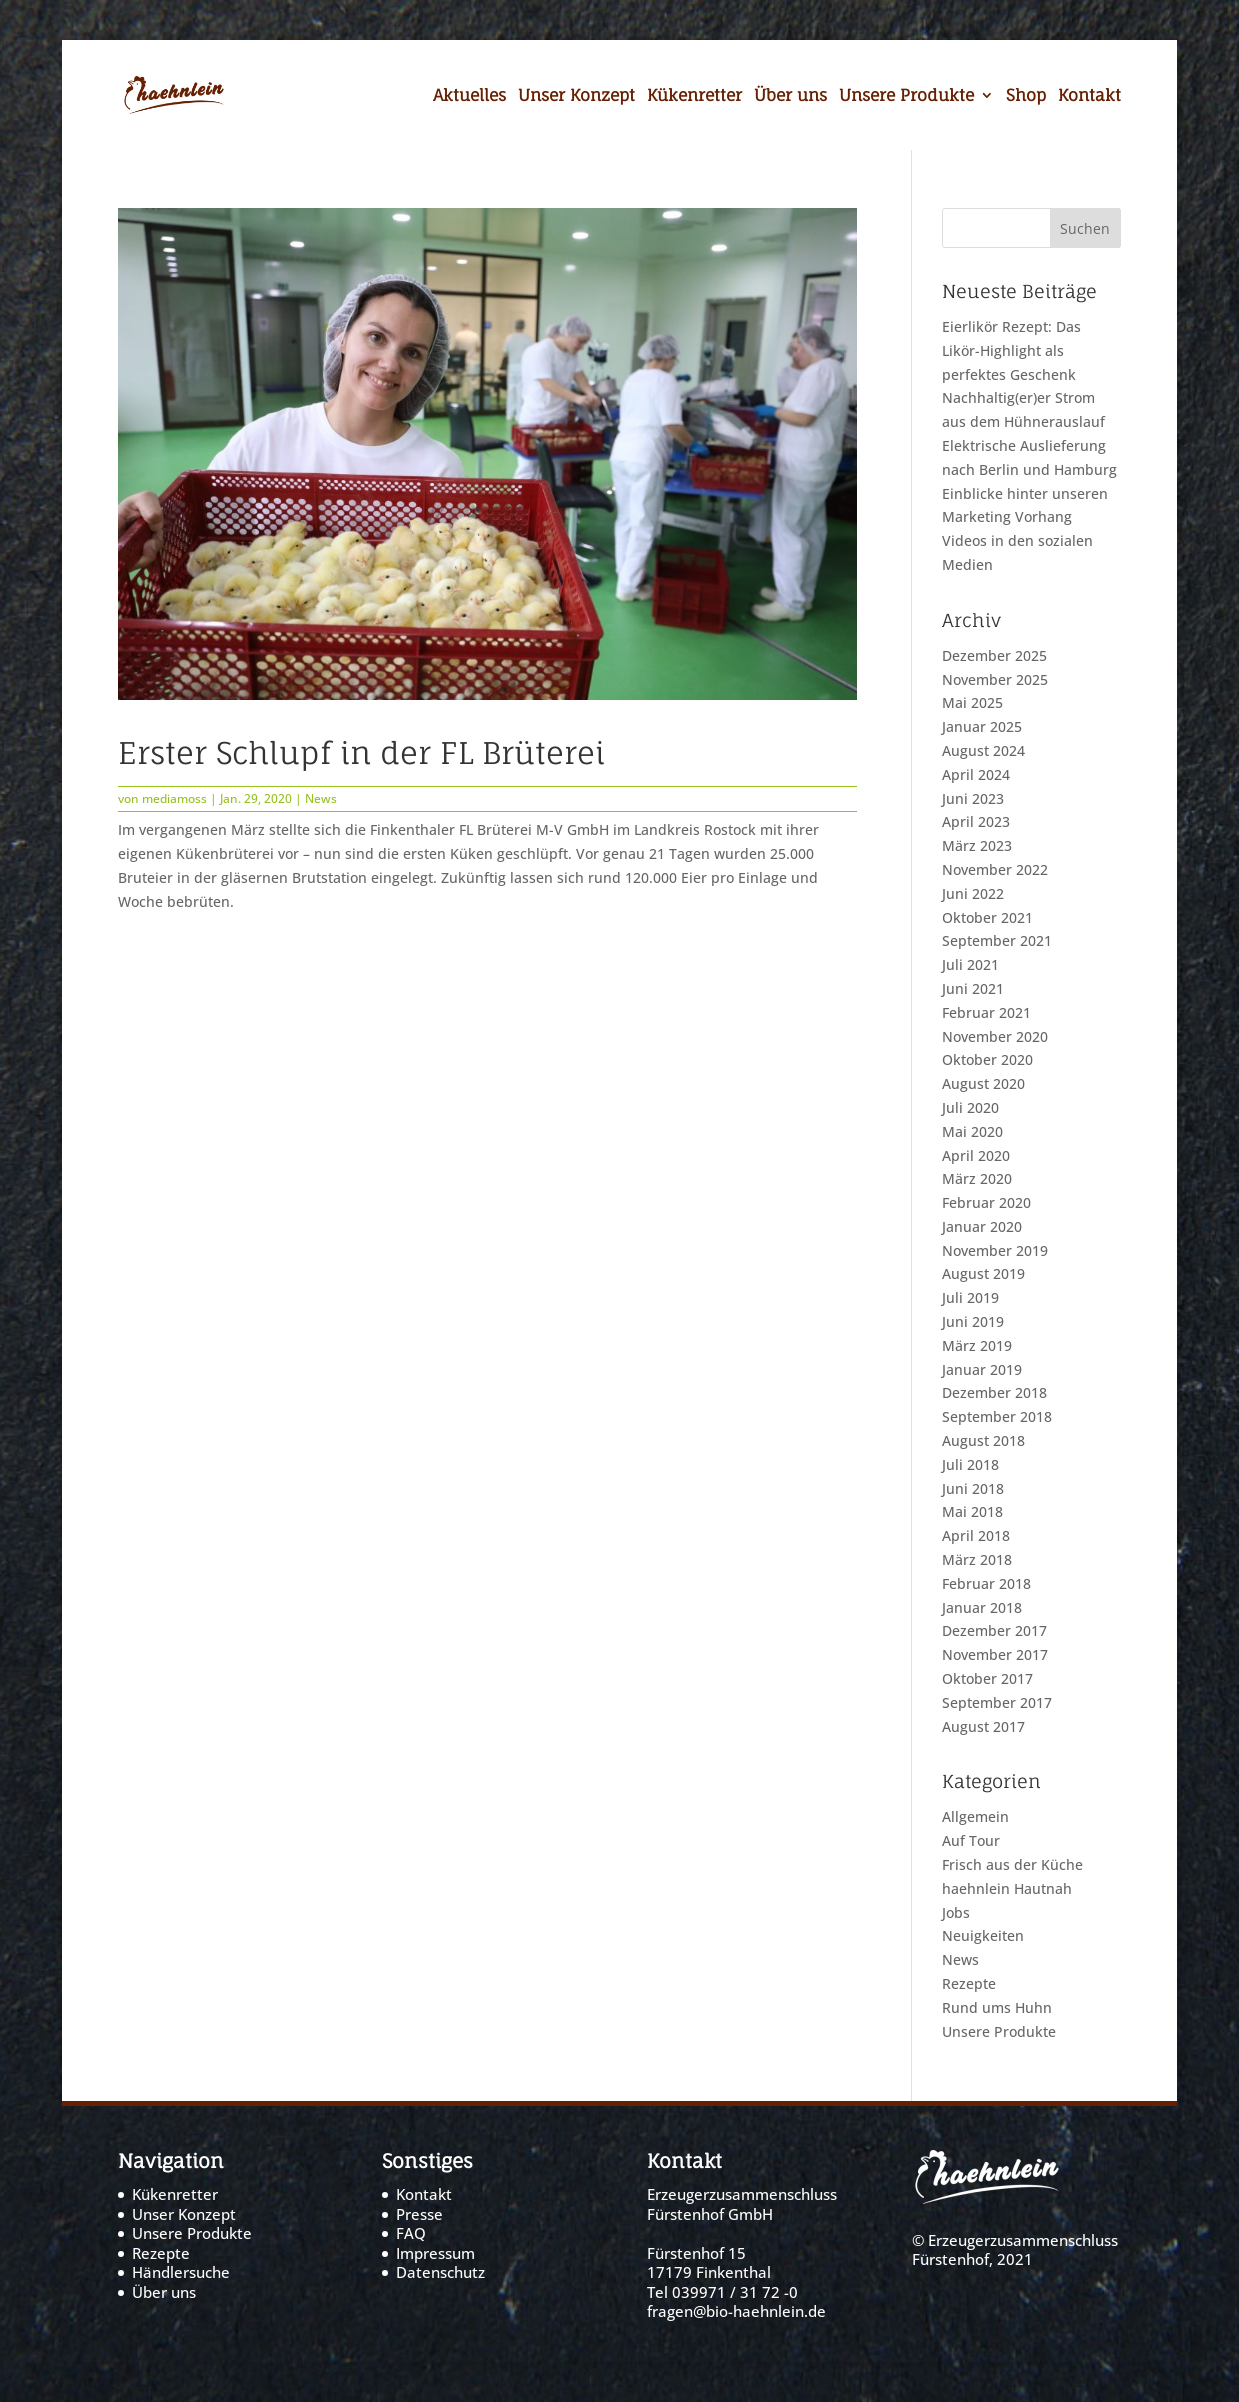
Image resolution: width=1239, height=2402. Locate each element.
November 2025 (995, 679)
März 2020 (977, 1178)
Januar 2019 (982, 1369)
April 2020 (976, 1155)
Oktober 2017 (987, 1678)
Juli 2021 (970, 964)
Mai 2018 (972, 1511)
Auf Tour (971, 1840)
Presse (419, 2214)
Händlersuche (181, 2272)
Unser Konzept (576, 97)
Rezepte (969, 1983)
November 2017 (995, 1654)
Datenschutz (440, 2272)
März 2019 (977, 1345)
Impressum (435, 2253)
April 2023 (976, 821)
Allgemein (975, 1816)
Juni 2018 (973, 1488)
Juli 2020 (970, 1107)
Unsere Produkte (906, 97)
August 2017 (983, 1726)
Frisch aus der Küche (1012, 1864)
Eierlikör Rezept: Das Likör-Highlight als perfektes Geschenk (1011, 350)
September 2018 (997, 1416)
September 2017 (997, 1702)
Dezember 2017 (994, 1630)
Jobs (956, 1912)
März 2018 (977, 1559)
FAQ (411, 2233)
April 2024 (976, 774)
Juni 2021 (973, 988)
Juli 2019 (970, 1297)
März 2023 (977, 845)
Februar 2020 (986, 1202)
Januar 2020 (982, 1226)
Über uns (790, 97)
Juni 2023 (973, 798)
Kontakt (1089, 97)
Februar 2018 (986, 1583)
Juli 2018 (970, 1464)
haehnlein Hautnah (1007, 1888)
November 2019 (995, 1250)
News (321, 798)
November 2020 (995, 1036)
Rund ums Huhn (997, 2007)
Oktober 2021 (987, 917)
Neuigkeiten (983, 1935)
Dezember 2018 (994, 1392)
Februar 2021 (986, 1012)
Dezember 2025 (994, 655)
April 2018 (976, 1535)
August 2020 (983, 1083)
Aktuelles (469, 97)
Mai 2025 (972, 702)
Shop (1026, 97)
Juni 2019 (973, 1321)
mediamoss (174, 798)
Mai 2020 (972, 1131)
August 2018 (983, 1440)
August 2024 (983, 750)
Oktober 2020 (987, 1059)
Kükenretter (694, 97)
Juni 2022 (973, 893)
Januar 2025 (982, 726)
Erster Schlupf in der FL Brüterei (361, 752)
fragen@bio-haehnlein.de (736, 2311)
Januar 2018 (982, 1607)
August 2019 (983, 1273)
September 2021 (997, 940)
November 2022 (995, 869)
